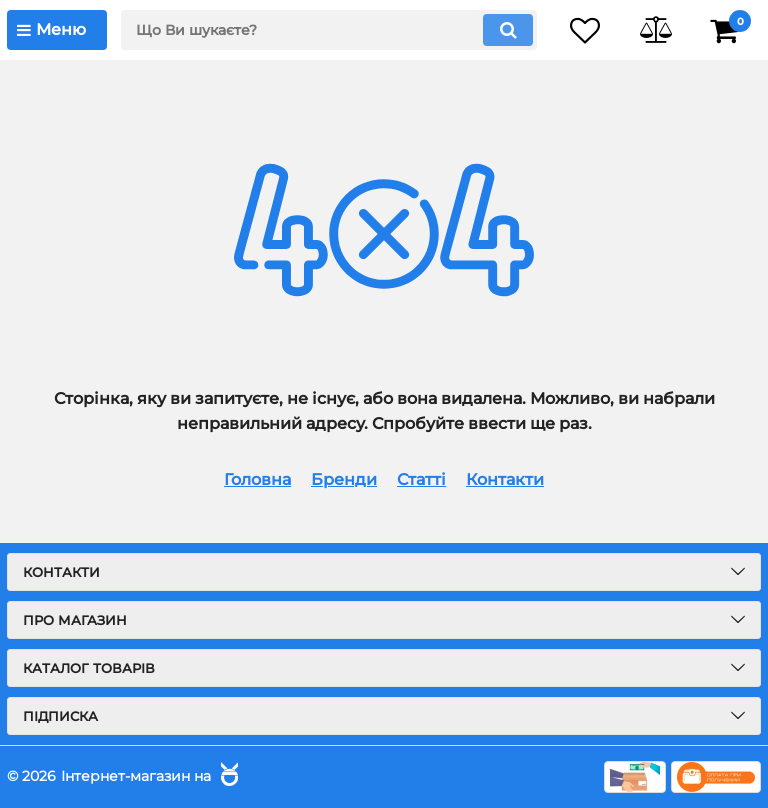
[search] (329, 30)
